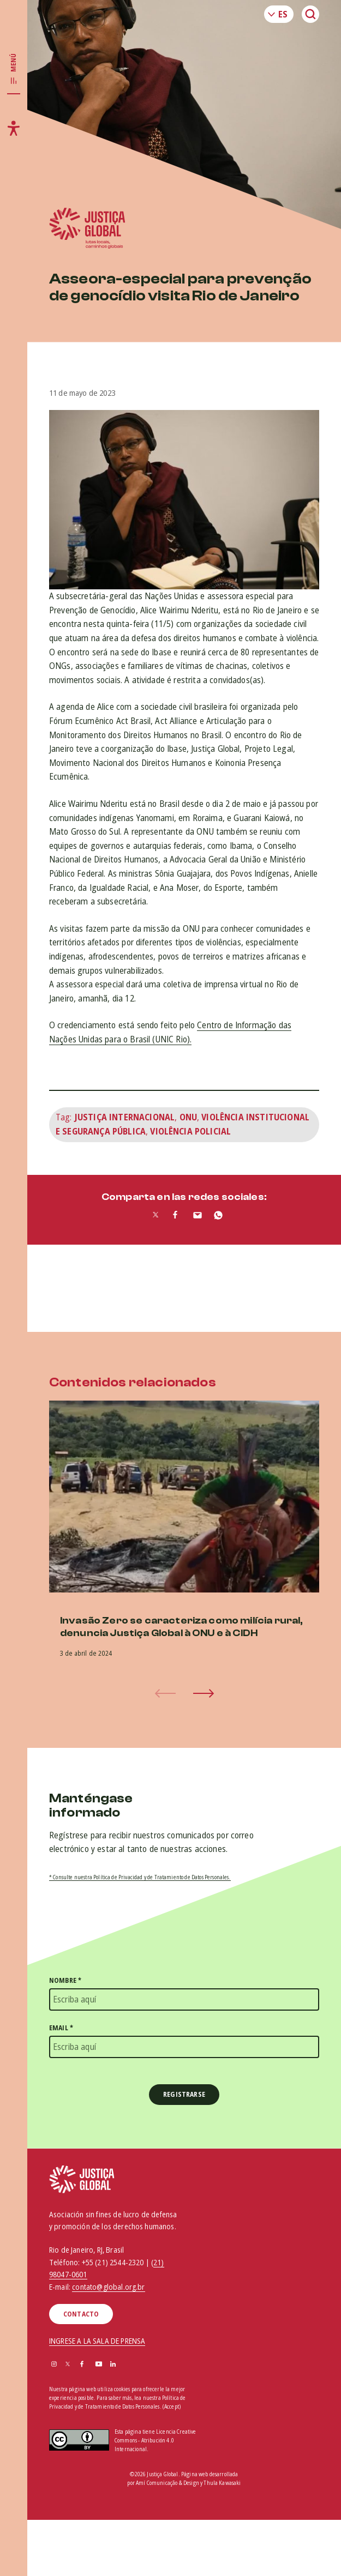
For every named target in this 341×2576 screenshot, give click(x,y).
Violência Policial (190, 1131)
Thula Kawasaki (222, 2483)
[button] (203, 1693)
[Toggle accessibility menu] (14, 128)
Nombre (65, 1980)
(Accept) (172, 2407)
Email (61, 2027)
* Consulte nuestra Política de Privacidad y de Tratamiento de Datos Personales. (140, 1877)
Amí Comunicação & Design (167, 2483)
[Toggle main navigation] (13, 69)
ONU (188, 1117)
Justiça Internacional (124, 1117)
